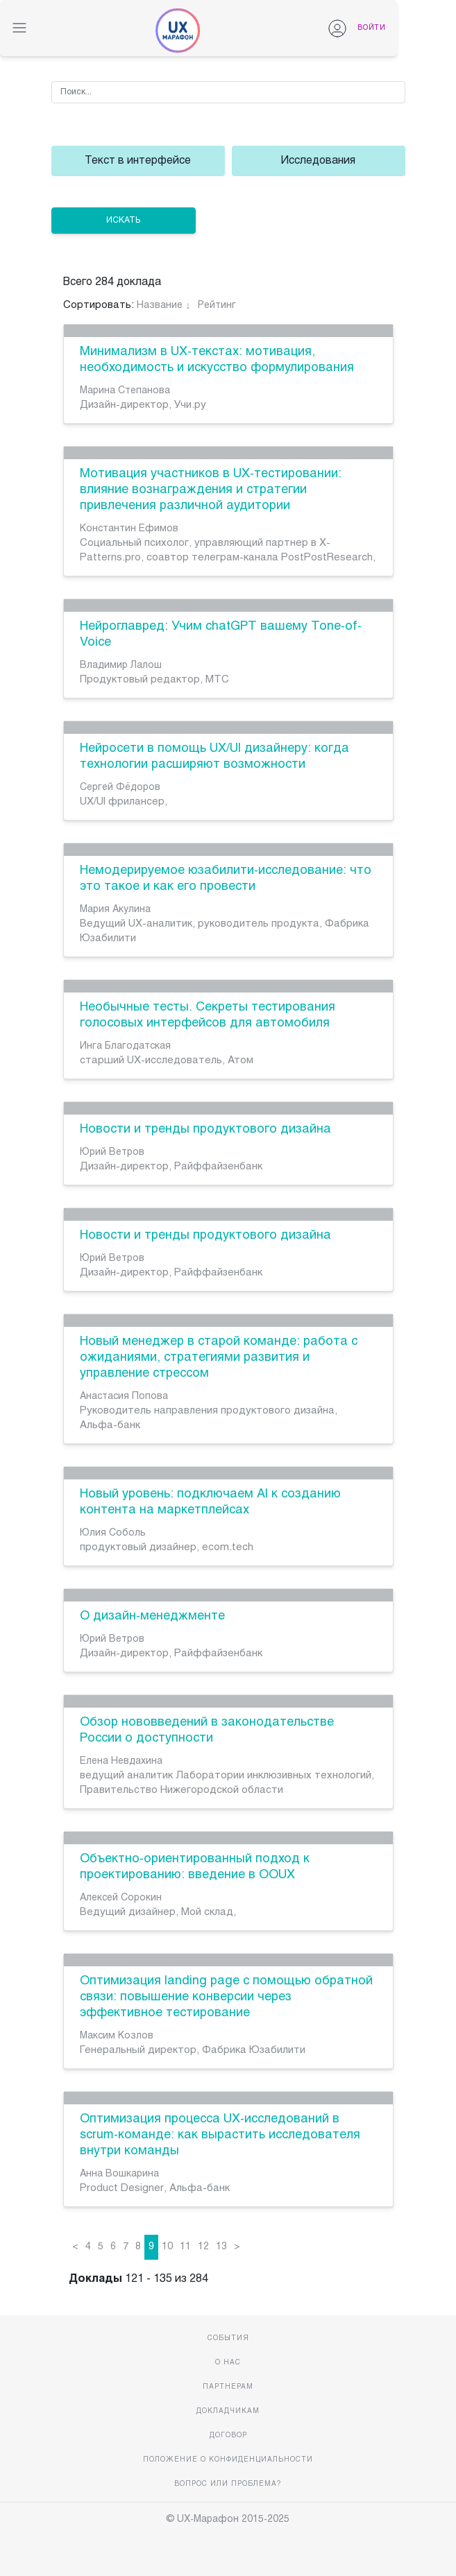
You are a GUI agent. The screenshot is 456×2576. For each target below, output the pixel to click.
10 (167, 2246)
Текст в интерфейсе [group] (138, 160)
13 (221, 2246)
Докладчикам (228, 2411)
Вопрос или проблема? (228, 2484)
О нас (228, 2363)
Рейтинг (217, 305)
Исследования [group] (318, 160)
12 (203, 2246)
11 (185, 2246)
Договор (228, 2435)
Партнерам (228, 2387)
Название (160, 305)
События (228, 2338)
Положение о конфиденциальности (228, 2460)
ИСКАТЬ (123, 220)
